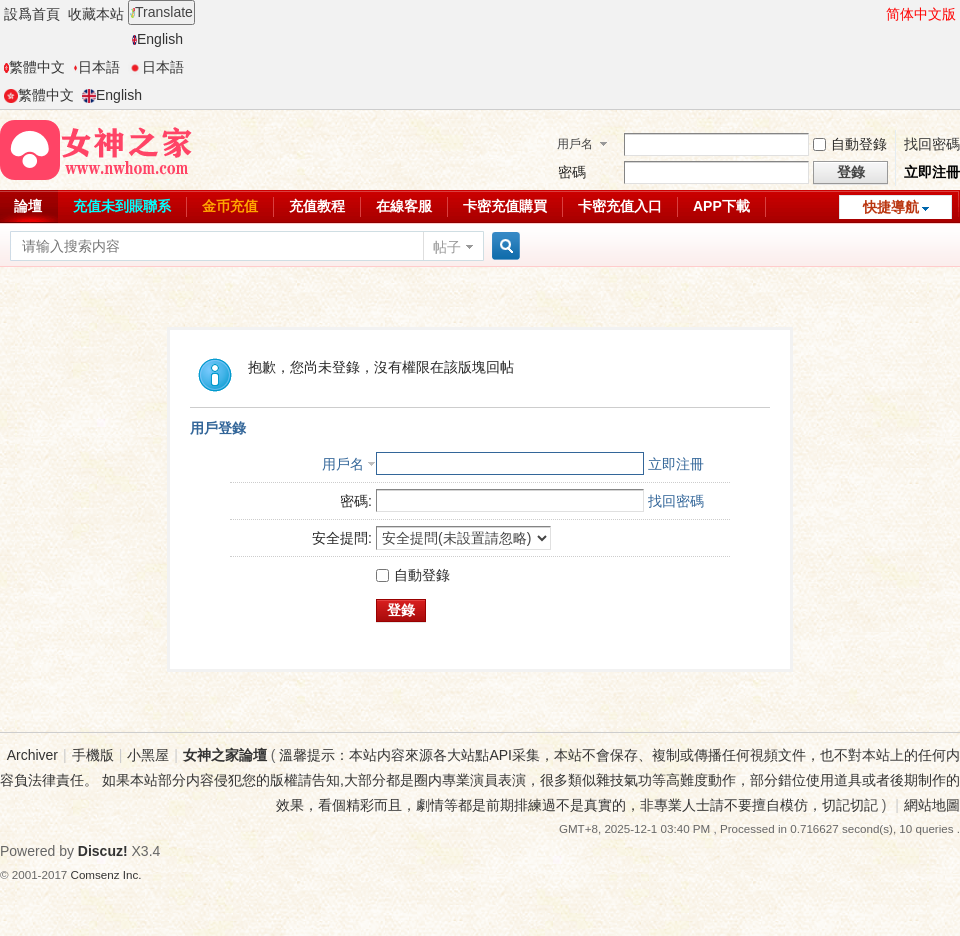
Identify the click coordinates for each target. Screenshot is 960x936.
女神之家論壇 (225, 755)
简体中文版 (921, 14)
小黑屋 (148, 755)
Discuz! (103, 851)
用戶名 (575, 144)
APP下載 (721, 206)
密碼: (356, 501)
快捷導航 (891, 207)
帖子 (447, 247)
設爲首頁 (32, 14)
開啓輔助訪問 (877, 14)
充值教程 (317, 206)
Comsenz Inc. (106, 874)
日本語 (96, 67)
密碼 (572, 172)
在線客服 (404, 206)
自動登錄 (850, 144)
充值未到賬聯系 (122, 206)
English (157, 39)
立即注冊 (932, 172)
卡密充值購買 (505, 206)
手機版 (93, 755)
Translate (161, 12)
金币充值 (230, 206)
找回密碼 (932, 144)
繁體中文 (34, 67)
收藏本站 (96, 14)
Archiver (32, 755)
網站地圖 (932, 805)
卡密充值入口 (620, 206)
